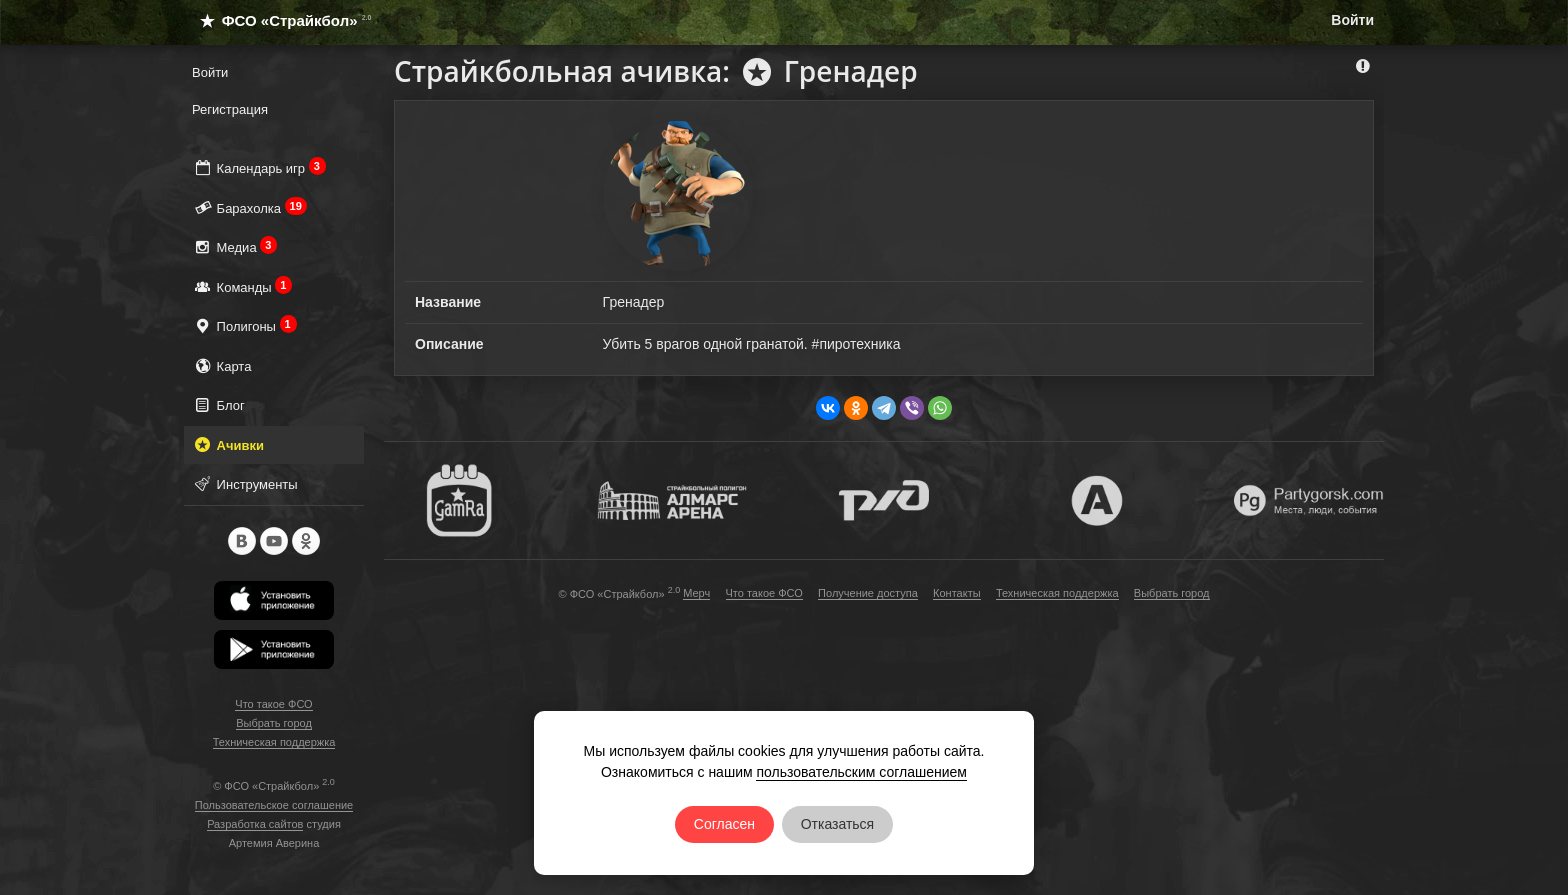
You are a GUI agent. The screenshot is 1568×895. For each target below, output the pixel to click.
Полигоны (244, 325)
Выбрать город (274, 723)
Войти (1352, 20)
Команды (242, 286)
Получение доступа (868, 593)
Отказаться (838, 824)
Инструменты (245, 483)
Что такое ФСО (273, 704)
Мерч (696, 593)
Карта (221, 365)
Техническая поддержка (274, 742)
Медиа (234, 246)
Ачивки (228, 444)
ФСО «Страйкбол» (277, 20)
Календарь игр (259, 167)
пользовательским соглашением (861, 772)
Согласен (724, 824)
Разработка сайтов (255, 824)
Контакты (957, 593)
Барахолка (249, 207)
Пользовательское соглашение (274, 805)
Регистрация (230, 109)
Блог (218, 404)
